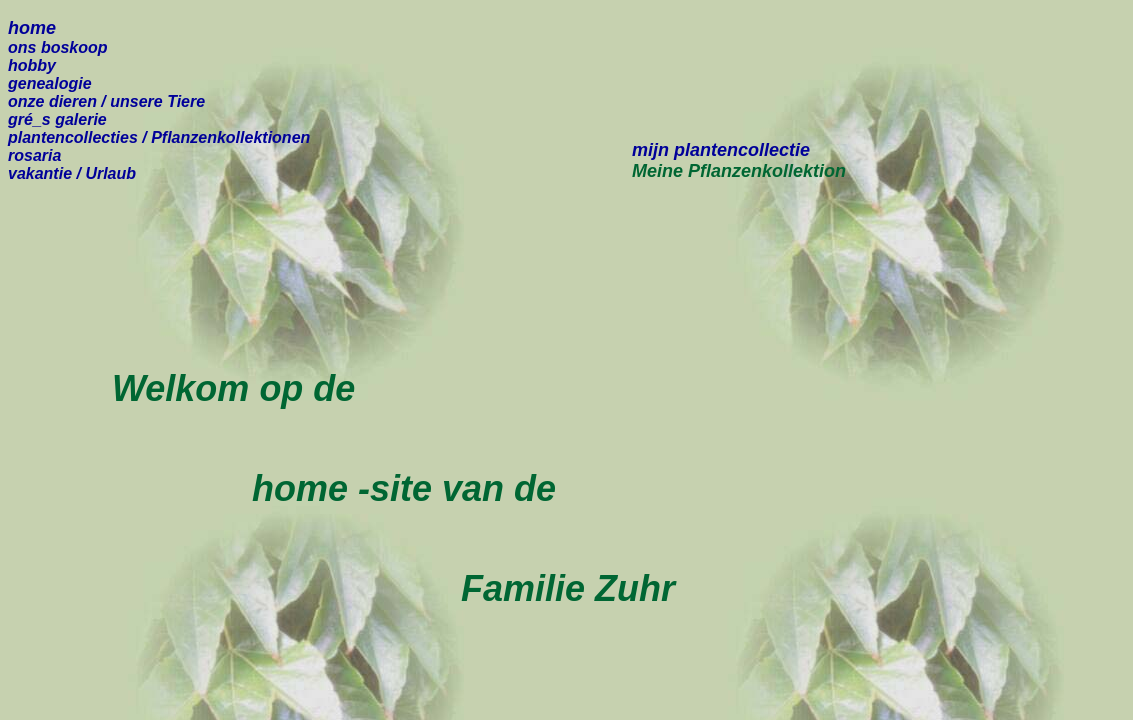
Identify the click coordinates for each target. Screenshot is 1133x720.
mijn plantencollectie (721, 150)
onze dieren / (106, 101)
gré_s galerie (57, 119)
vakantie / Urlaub (72, 173)
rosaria (34, 155)
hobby (32, 65)
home (32, 28)
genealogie (50, 83)
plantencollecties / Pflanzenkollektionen (159, 137)
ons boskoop (58, 47)
